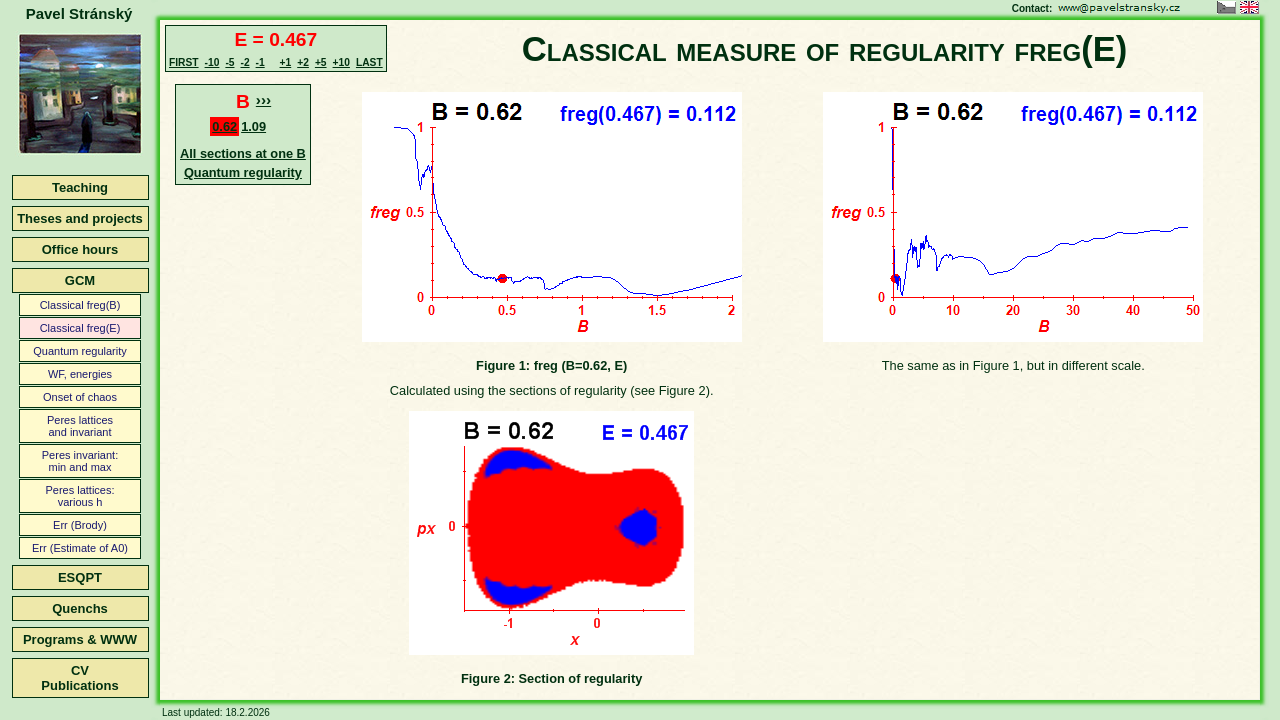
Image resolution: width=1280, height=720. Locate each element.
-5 (229, 62)
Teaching (80, 187)
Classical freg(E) (80, 328)
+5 (321, 62)
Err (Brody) (80, 525)
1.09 (253, 126)
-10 (212, 62)
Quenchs (80, 608)
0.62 (224, 126)
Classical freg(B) (80, 305)
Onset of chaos (80, 397)
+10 (341, 62)
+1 (286, 62)
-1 (260, 62)
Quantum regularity (80, 351)
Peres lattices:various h (79, 496)
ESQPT (80, 577)
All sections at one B (243, 153)
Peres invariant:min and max (80, 461)
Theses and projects (80, 218)
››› (263, 99)
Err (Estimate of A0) (80, 548)
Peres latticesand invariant (80, 426)
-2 (244, 62)
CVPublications (79, 678)
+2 (303, 62)
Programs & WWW (80, 639)
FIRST (184, 62)
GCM (80, 280)
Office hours (80, 249)
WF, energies (80, 374)
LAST (369, 62)
